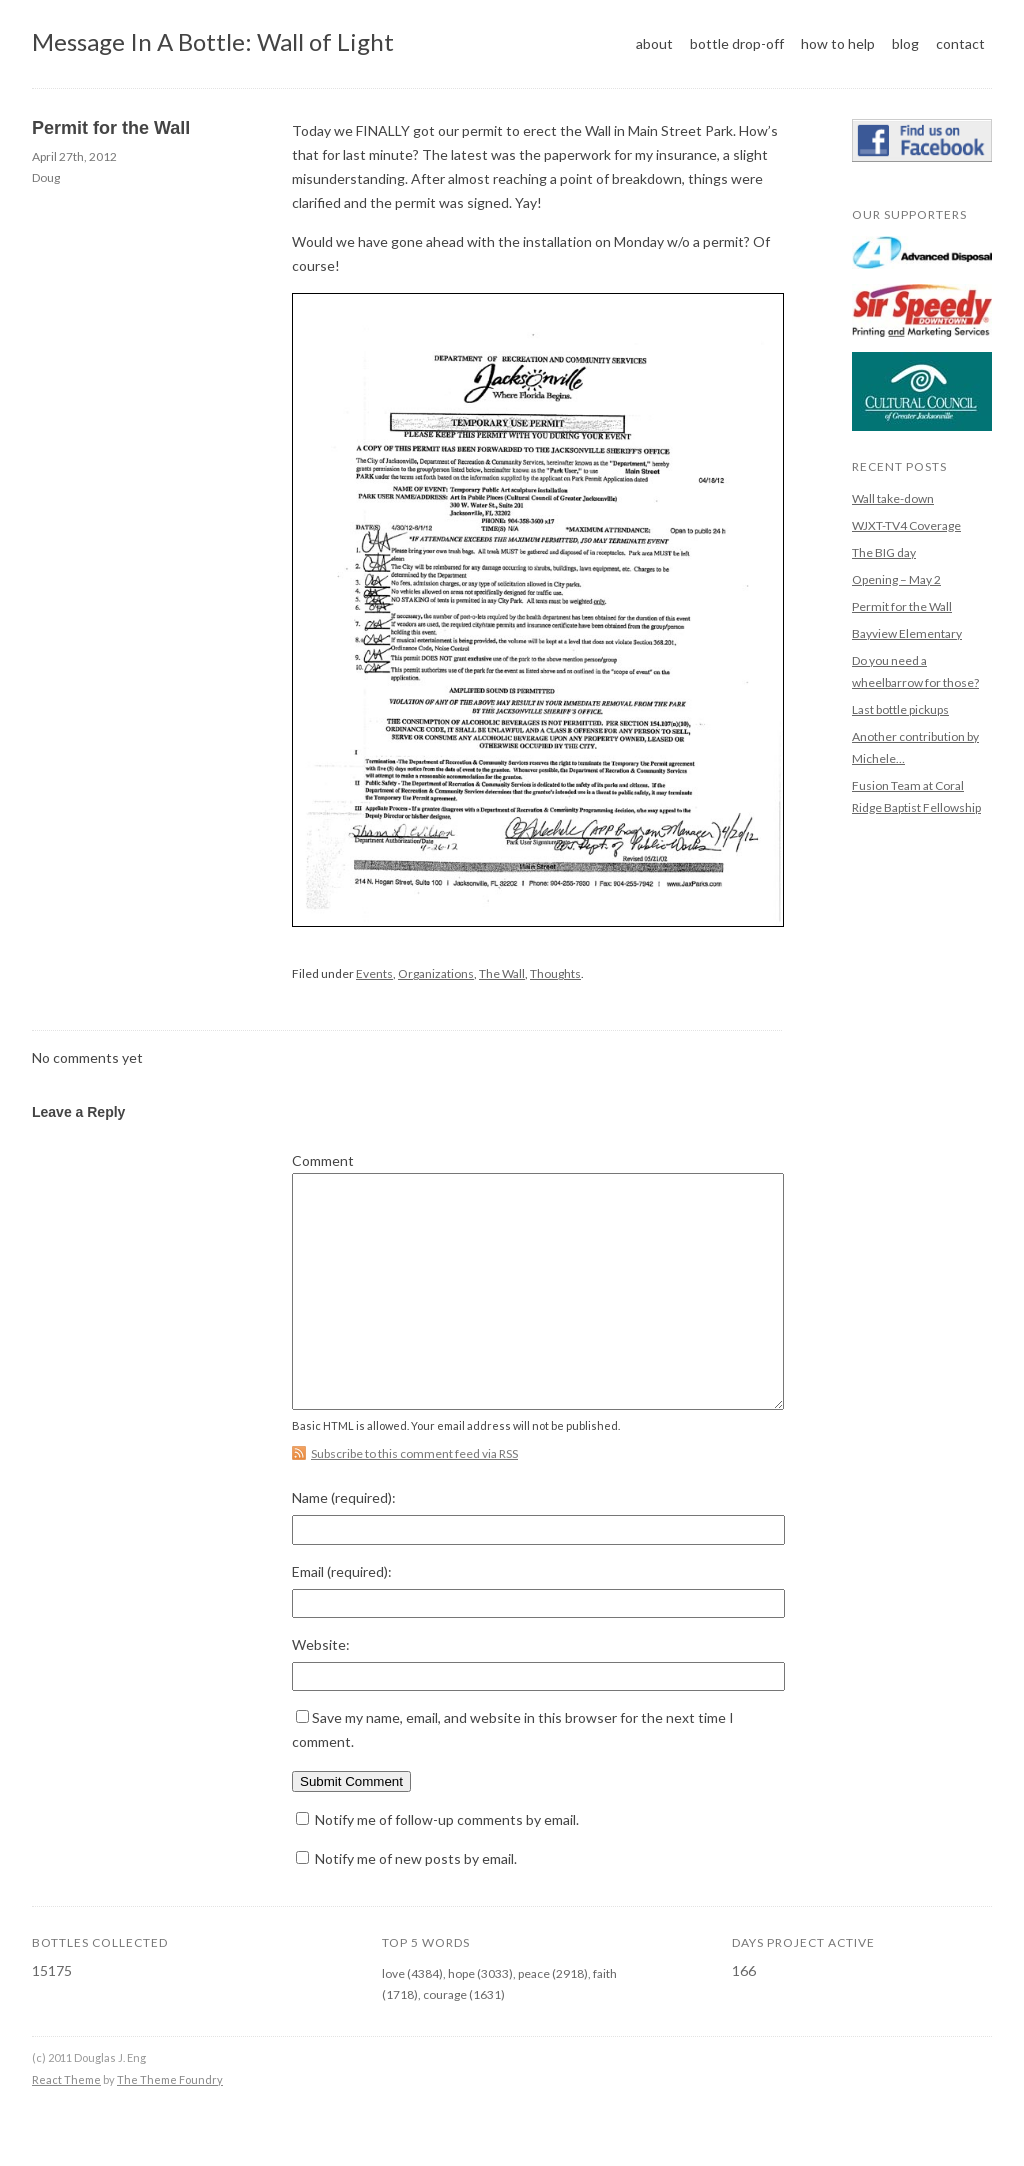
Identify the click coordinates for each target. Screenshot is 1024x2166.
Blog (905, 43)
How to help (838, 43)
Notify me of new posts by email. (416, 1903)
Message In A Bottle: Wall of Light (213, 41)
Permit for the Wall (111, 128)
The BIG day (884, 552)
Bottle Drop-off (737, 43)
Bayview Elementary (907, 633)
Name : (344, 1542)
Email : (342, 1616)
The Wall (502, 973)
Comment (323, 1161)
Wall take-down (893, 498)
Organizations (436, 973)
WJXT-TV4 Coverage (906, 525)
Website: (321, 1689)
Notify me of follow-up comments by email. (447, 1864)
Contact (960, 43)
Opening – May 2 (896, 579)
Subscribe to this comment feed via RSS (414, 1498)
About (654, 43)
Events (374, 973)
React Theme (66, 2124)
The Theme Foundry (170, 2124)
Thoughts (555, 973)
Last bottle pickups (900, 709)
